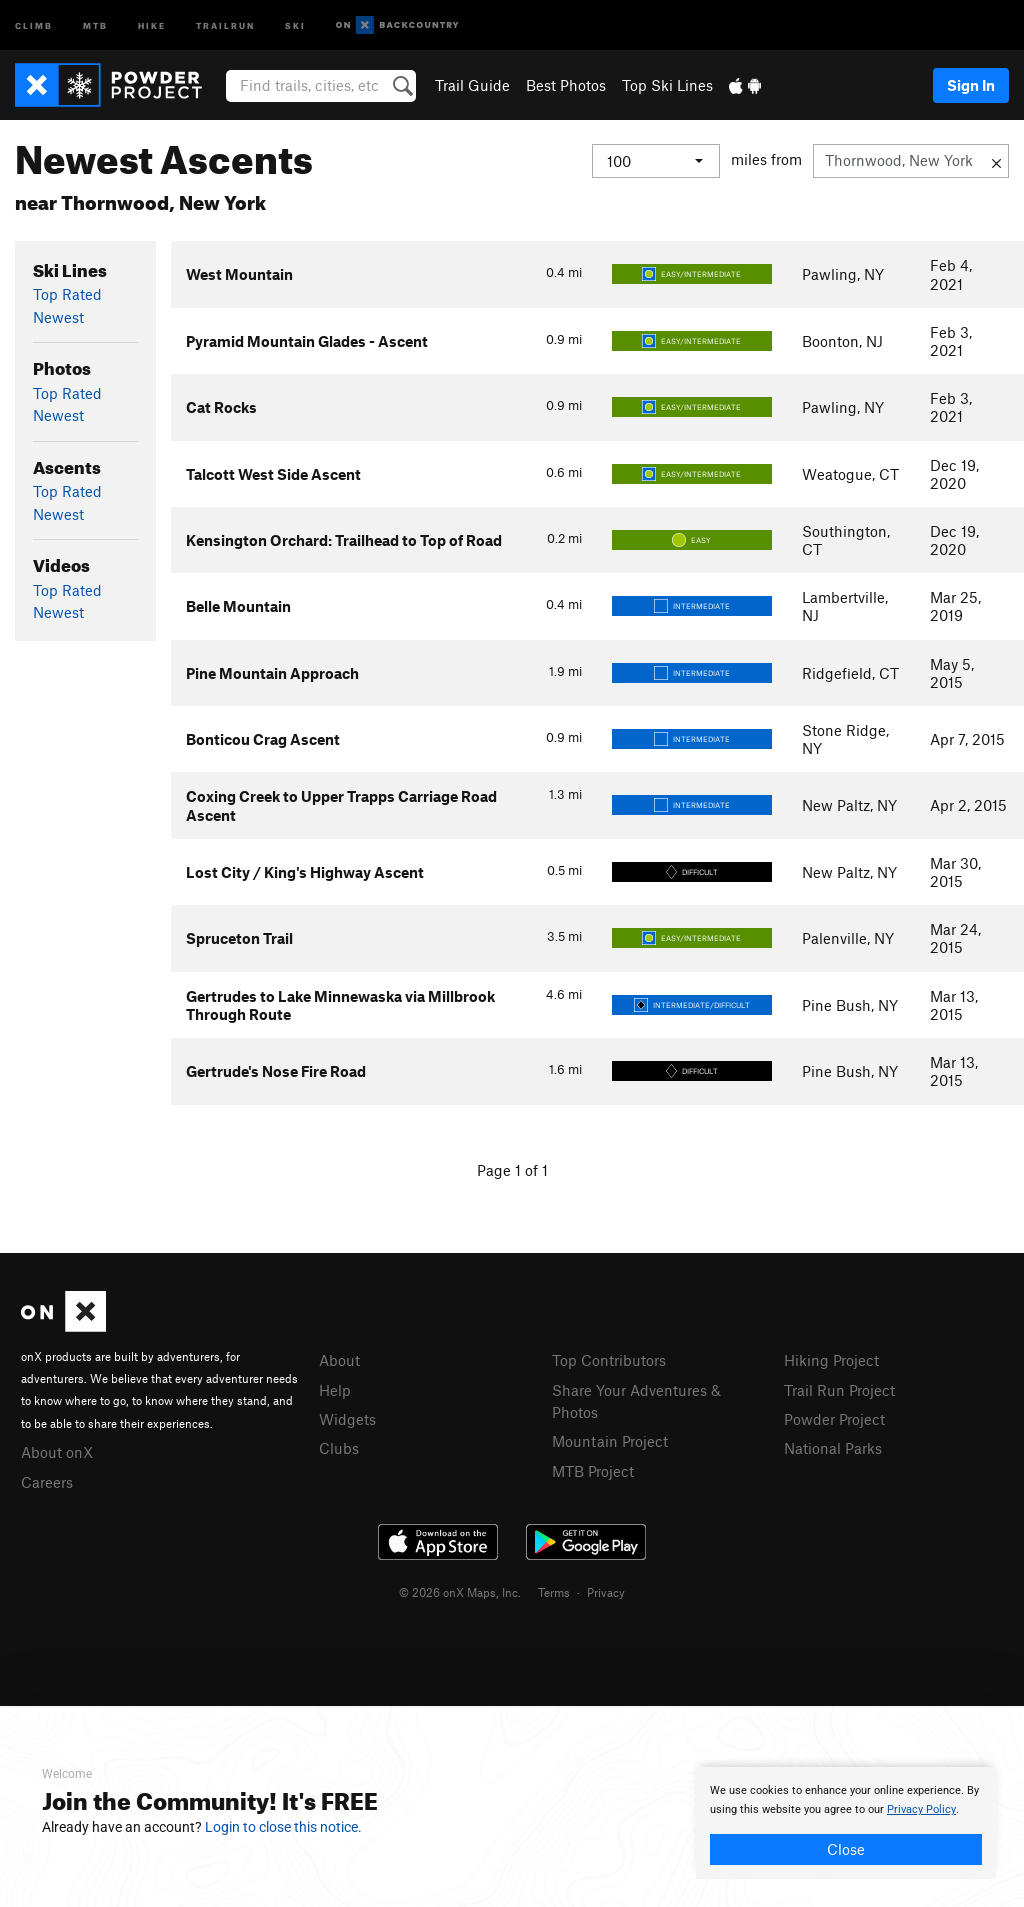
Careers (47, 1482)
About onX (57, 1452)
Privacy (606, 1592)
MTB (95, 24)
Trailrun (225, 24)
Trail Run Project (839, 1390)
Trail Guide (472, 85)
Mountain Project (610, 1441)
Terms (554, 1592)
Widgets (347, 1419)
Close (846, 1849)
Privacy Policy (921, 1809)
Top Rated (67, 294)
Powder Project (834, 1419)
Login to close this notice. (283, 1827)
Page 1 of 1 (512, 1170)
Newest (58, 317)
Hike (152, 24)
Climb (34, 24)
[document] (846, 1823)
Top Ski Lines (667, 85)
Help (335, 1390)
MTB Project (593, 1471)
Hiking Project (831, 1360)
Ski (295, 24)
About (339, 1360)
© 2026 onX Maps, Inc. (460, 1592)
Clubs (339, 1448)
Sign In (971, 85)
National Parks (833, 1448)
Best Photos (566, 85)
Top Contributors (609, 1360)
